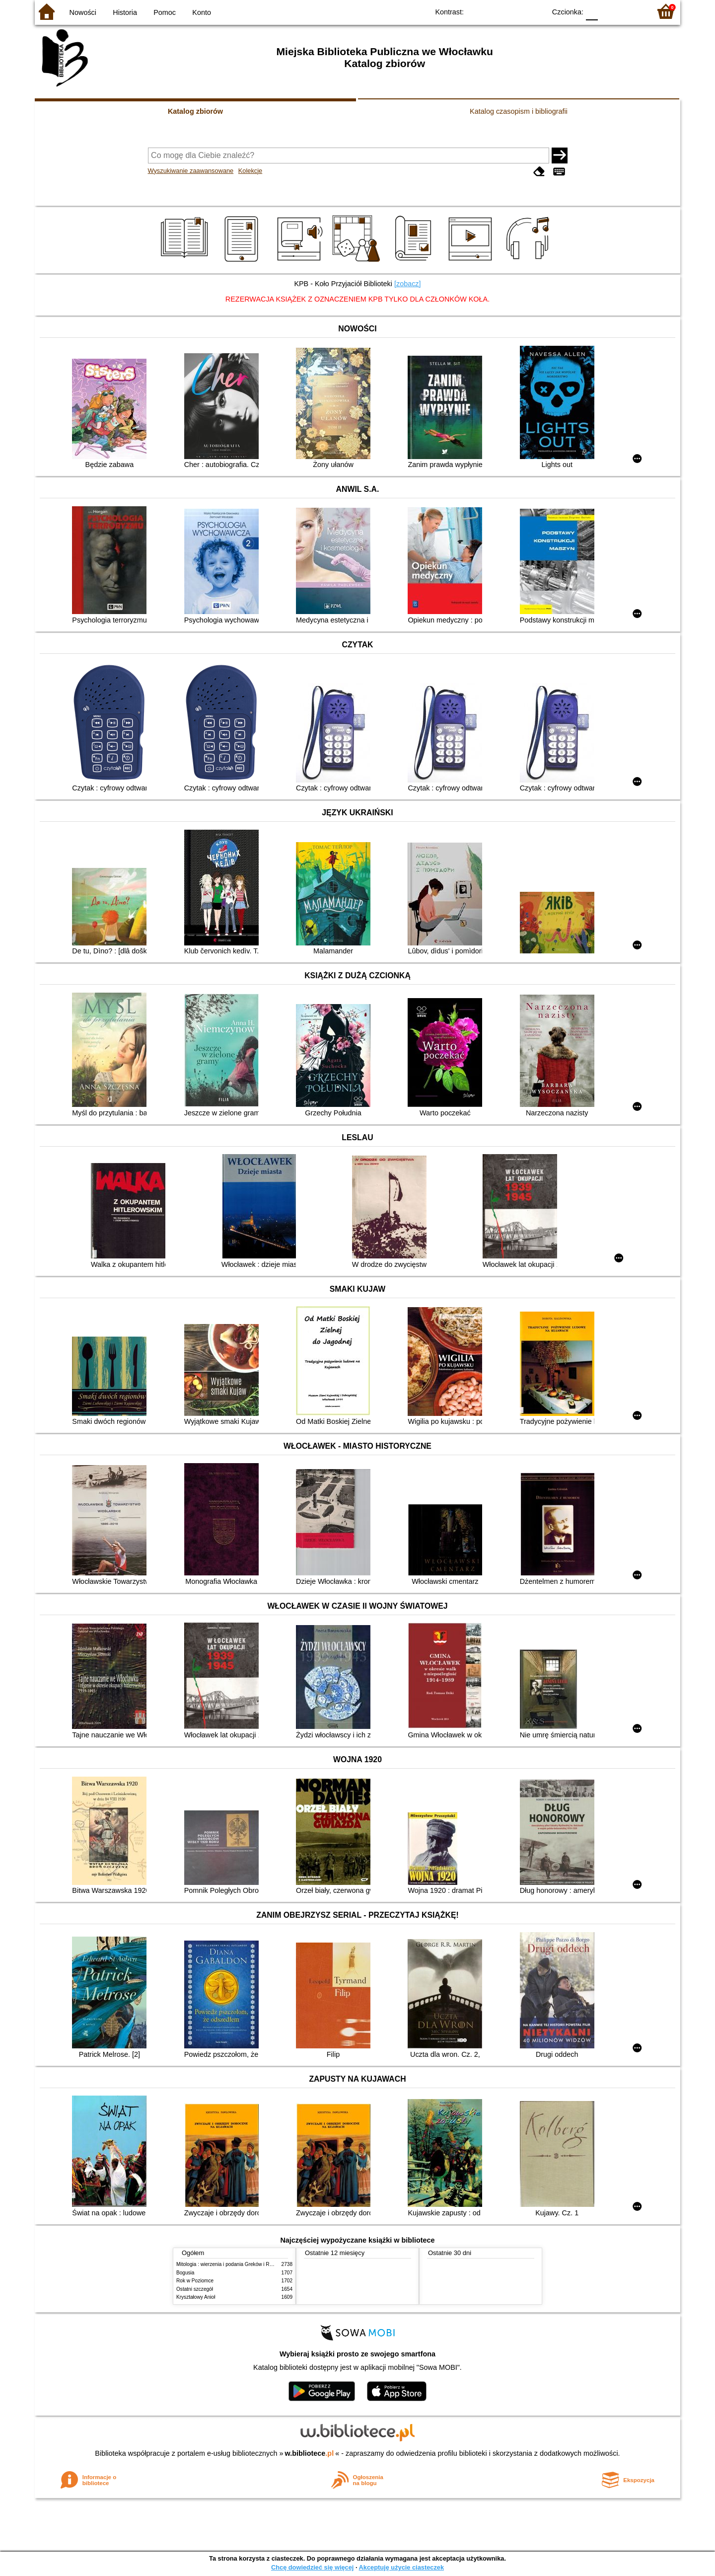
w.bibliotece (309, 2453)
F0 (591, 11)
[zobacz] (407, 284)
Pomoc (164, 12)
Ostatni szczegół (194, 2289)
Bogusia (185, 2272)
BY (535, 11)
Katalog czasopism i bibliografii (519, 111)
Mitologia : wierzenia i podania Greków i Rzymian (231, 2264)
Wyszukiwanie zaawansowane (191, 170)
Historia (125, 12)
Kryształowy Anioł (195, 2297)
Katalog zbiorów (195, 111)
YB (515, 11)
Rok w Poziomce (195, 2280)
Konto (201, 12)
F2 (632, 11)
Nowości (83, 12)
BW (495, 11)
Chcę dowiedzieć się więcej (312, 2567)
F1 (609, 11)
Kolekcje (250, 170)
